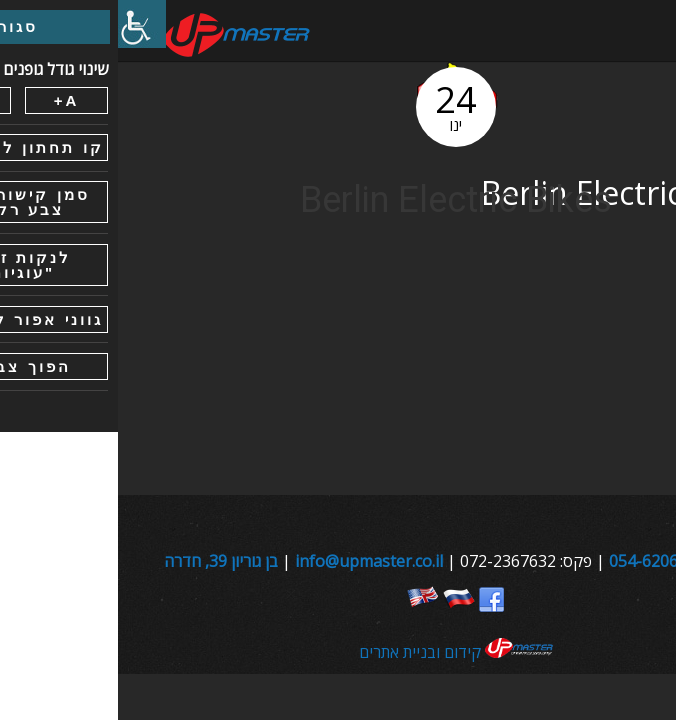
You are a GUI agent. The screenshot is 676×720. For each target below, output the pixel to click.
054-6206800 (539, 561)
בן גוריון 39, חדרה (103, 561)
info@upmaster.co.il (251, 561)
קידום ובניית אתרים (338, 652)
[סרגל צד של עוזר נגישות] (24, 24)
